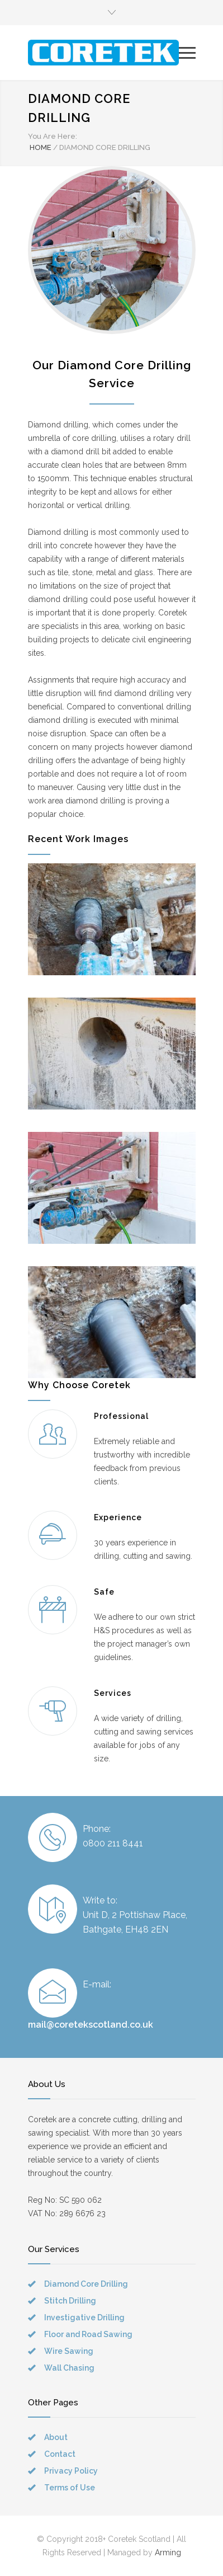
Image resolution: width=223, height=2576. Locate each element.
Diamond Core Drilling (86, 2283)
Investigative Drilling (84, 2317)
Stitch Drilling (70, 2300)
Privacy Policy (71, 2470)
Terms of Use (69, 2487)
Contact (59, 2454)
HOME (40, 147)
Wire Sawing (68, 2351)
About (56, 2437)
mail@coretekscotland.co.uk (90, 2024)
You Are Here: (52, 136)
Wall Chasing (69, 2367)
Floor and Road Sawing (88, 2334)
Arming (168, 2552)
